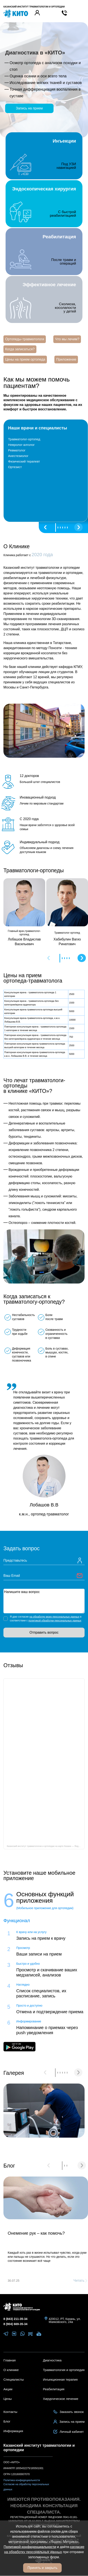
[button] (55, 528)
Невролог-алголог (21, 445)
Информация (13, 2431)
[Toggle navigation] (79, 13)
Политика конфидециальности (21, 2481)
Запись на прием (29, 108)
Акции (7, 2390)
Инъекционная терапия (60, 2380)
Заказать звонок (68, 2412)
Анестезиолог (18, 456)
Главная (9, 2361)
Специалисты (13, 2380)
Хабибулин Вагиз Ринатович (67, 942)
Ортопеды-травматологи (24, 339)
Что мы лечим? (67, 339)
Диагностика (52, 2361)
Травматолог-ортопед (24, 440)
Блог (6, 2422)
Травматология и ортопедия (64, 2370)
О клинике (11, 2370)
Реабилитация (53, 2390)
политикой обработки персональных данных (54, 1621)
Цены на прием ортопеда (25, 360)
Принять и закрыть (42, 2568)
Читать (80, 2281)
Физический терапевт (24, 462)
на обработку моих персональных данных (54, 1617)
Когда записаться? (20, 349)
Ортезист (15, 467)
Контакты (10, 2412)
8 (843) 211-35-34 (15, 2319)
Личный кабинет (68, 2432)
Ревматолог (16, 451)
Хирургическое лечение (60, 2399)
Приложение (66, 360)
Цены (7, 2399)
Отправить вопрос (44, 1633)
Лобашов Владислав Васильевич (24, 942)
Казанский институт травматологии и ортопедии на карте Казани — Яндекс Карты (46, 1847)
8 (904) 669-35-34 (15, 2324)
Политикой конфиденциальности (30, 2547)
